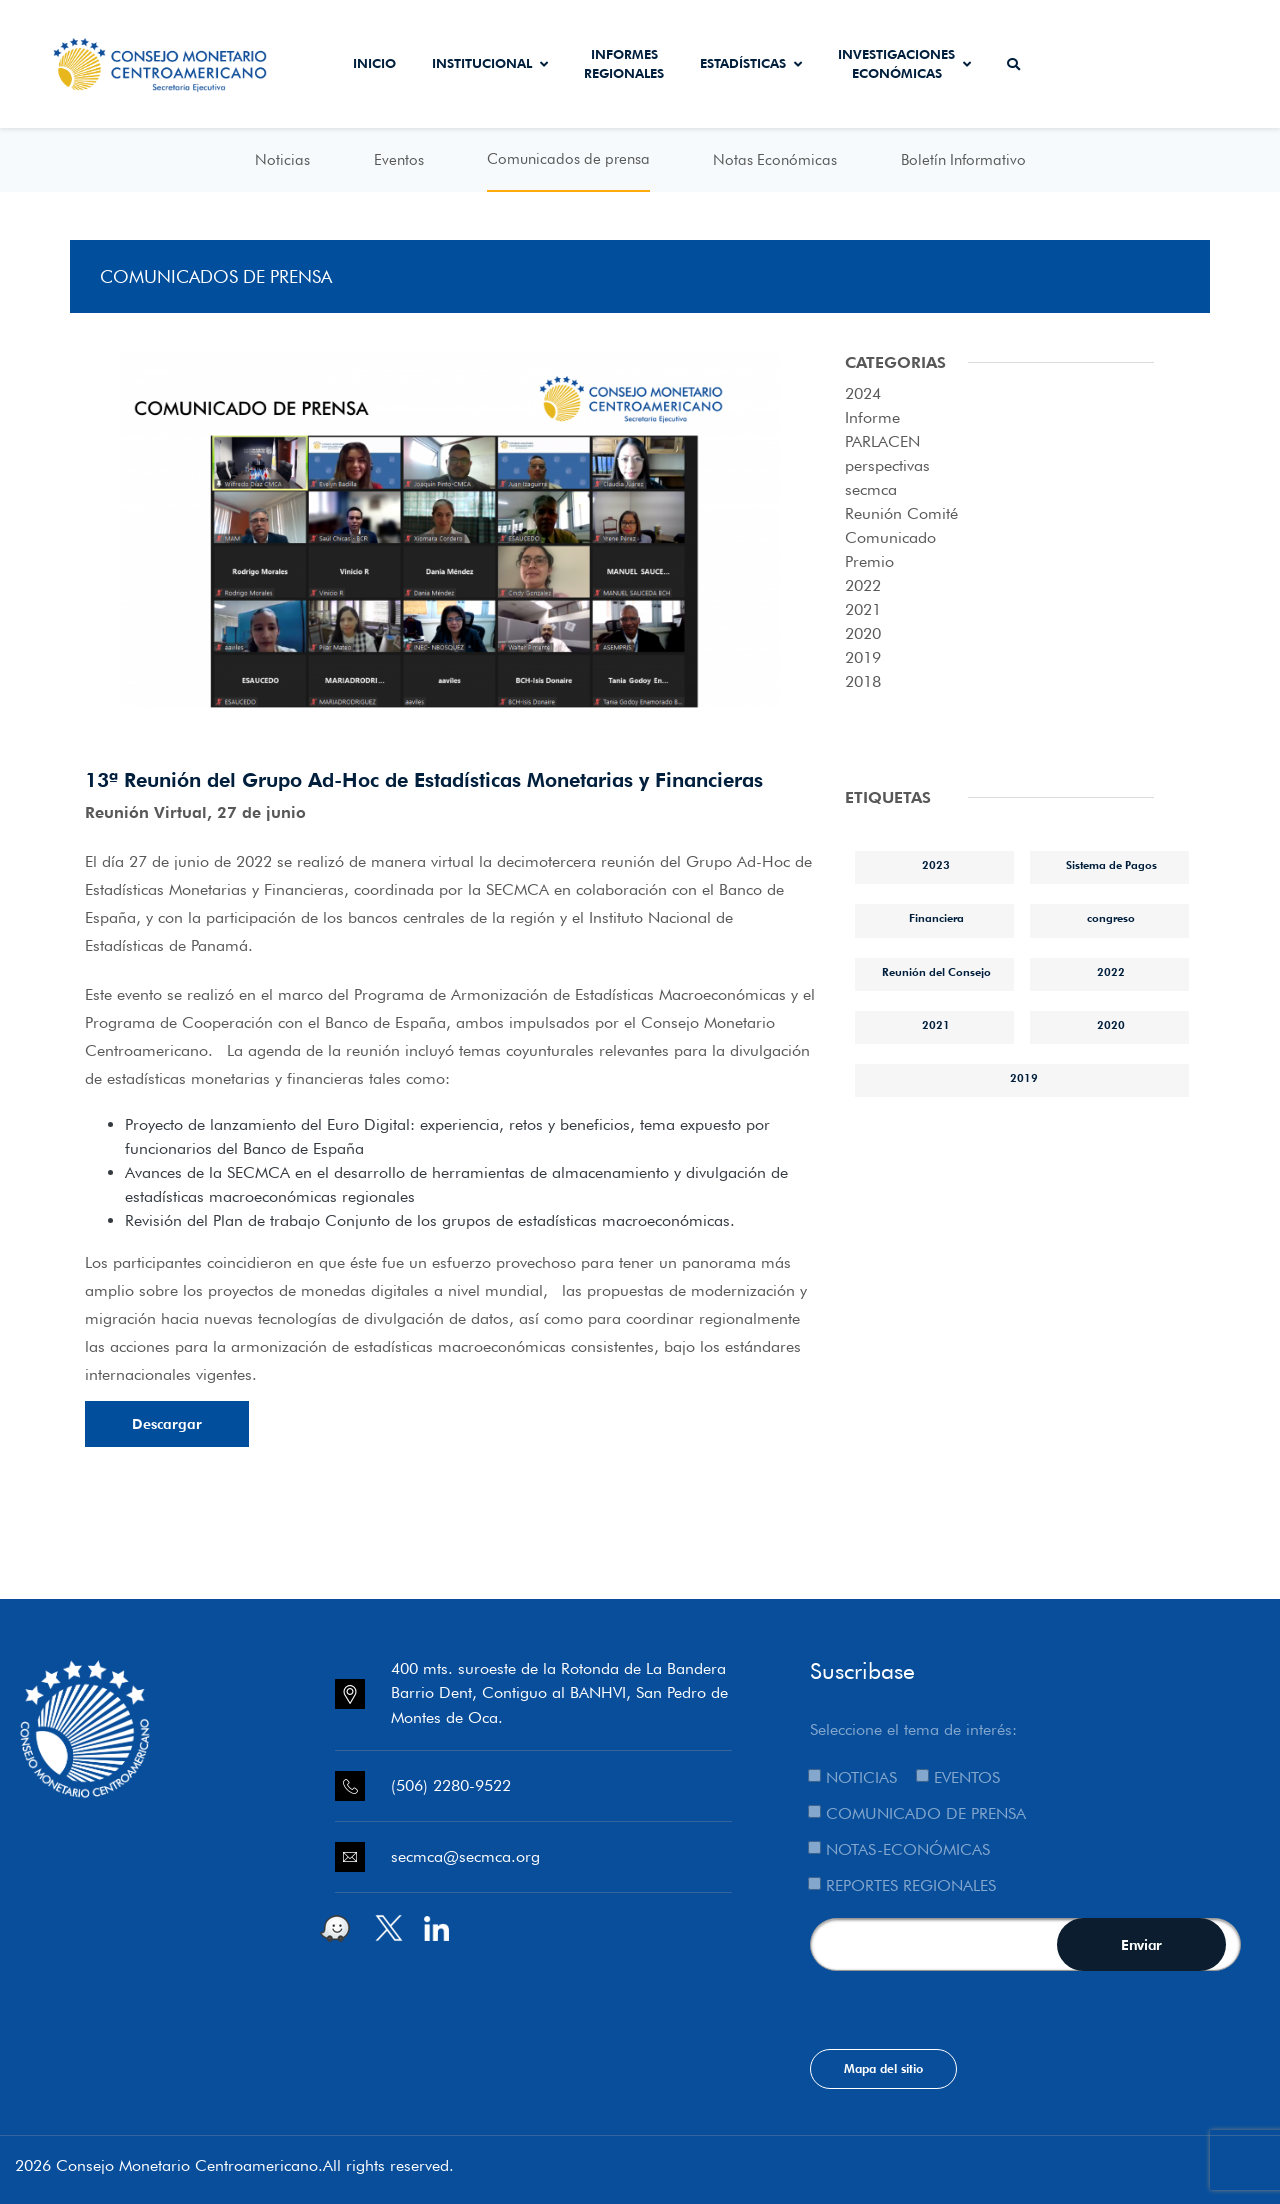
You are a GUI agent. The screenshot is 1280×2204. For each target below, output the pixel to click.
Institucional (490, 63)
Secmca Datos (1093, 64)
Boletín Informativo (963, 160)
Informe (872, 417)
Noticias (282, 160)
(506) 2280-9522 (451, 1785)
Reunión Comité (901, 513)
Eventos (399, 160)
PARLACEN (882, 441)
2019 (863, 657)
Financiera (936, 918)
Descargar (167, 1424)
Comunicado (890, 537)
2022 (863, 585)
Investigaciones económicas (904, 64)
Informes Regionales (624, 64)
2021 (863, 609)
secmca (871, 489)
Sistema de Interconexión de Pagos (1208, 64)
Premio (869, 561)
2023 (936, 865)
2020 (863, 633)
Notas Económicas (775, 160)
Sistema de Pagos (1111, 865)
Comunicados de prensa (568, 159)
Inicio (374, 63)
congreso (1111, 918)
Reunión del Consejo (936, 972)
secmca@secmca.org (465, 1856)
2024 (863, 393)
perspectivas (887, 465)
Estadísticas (751, 63)
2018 (863, 681)
